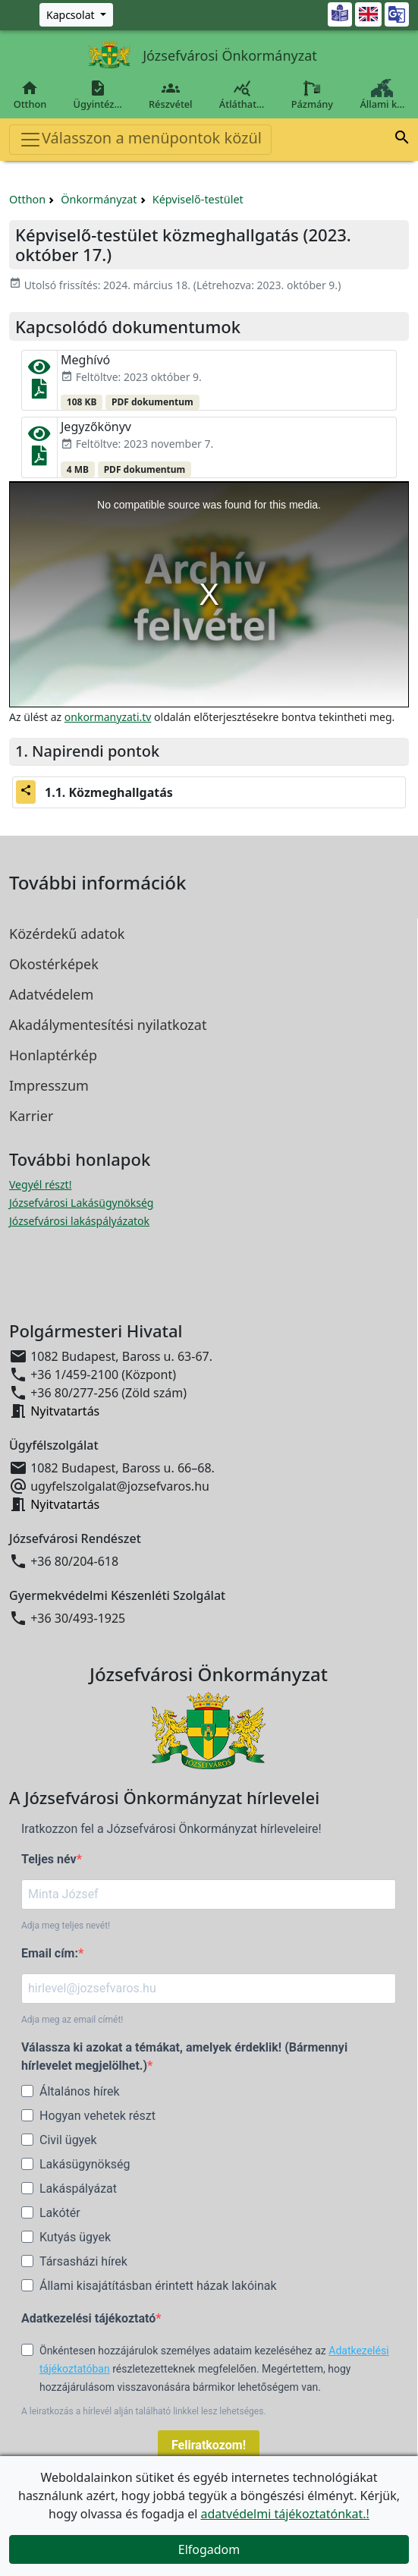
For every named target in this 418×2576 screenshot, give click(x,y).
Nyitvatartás (64, 1411)
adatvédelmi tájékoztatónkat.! (284, 2513)
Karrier (31, 1116)
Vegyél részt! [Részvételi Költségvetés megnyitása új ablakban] (40, 1184)
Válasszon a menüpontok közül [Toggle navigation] (140, 139)
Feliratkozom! (208, 2445)
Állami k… (382, 95)
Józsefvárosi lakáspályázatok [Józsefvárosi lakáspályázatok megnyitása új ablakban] (79, 1221)
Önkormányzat (99, 199)
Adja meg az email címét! (72, 2019)
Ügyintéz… (97, 95)
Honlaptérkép (53, 1055)
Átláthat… (241, 95)
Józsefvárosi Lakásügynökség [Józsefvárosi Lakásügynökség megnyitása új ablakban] (81, 1202)
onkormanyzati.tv (108, 717)
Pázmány (312, 95)
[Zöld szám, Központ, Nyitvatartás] (76, 15)
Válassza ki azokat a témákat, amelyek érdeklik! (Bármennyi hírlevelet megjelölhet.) (184, 2056)
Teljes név (49, 1859)
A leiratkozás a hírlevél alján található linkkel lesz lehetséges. (143, 2411)
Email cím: (49, 1953)
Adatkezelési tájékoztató (88, 2318)
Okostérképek (54, 964)
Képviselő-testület (198, 199)
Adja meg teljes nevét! (65, 1925)
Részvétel (170, 95)
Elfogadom (209, 2549)
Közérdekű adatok (66, 933)
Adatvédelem (51, 994)
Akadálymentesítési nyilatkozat (107, 1025)
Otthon (30, 95)
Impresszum (49, 1085)
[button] (402, 140)
